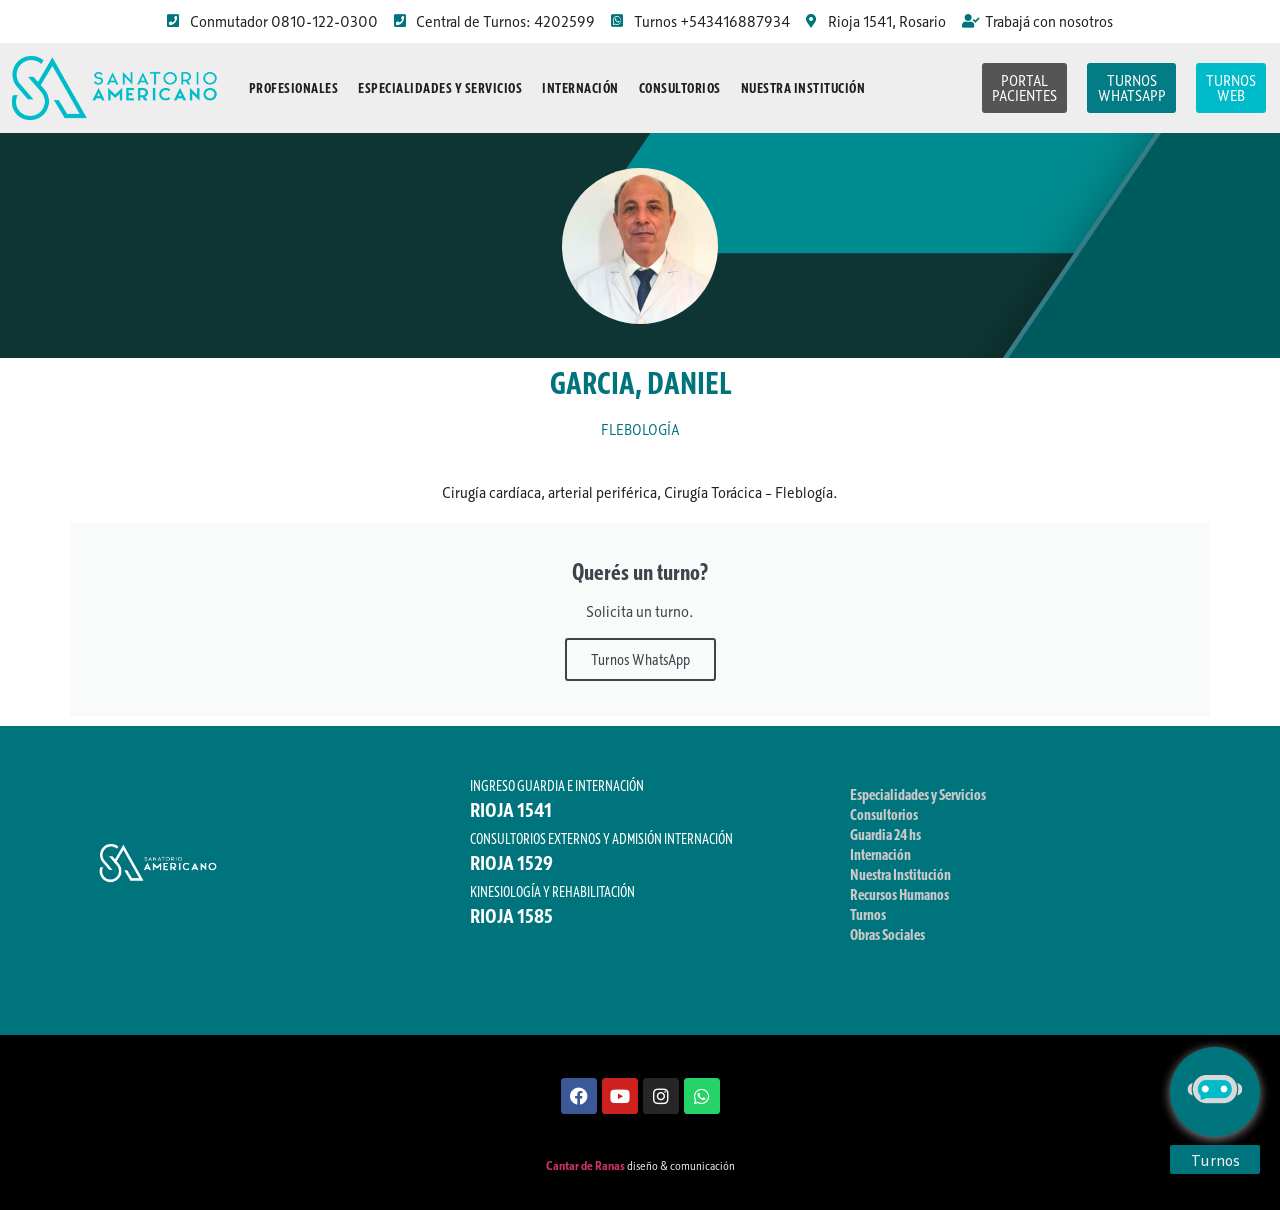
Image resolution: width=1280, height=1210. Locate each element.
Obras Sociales (887, 934)
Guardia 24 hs (885, 834)
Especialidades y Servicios (440, 88)
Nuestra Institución (803, 88)
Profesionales (294, 88)
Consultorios (680, 88)
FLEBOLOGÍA (640, 429)
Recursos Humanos (899, 894)
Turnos (868, 914)
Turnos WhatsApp (640, 659)
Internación (580, 88)
